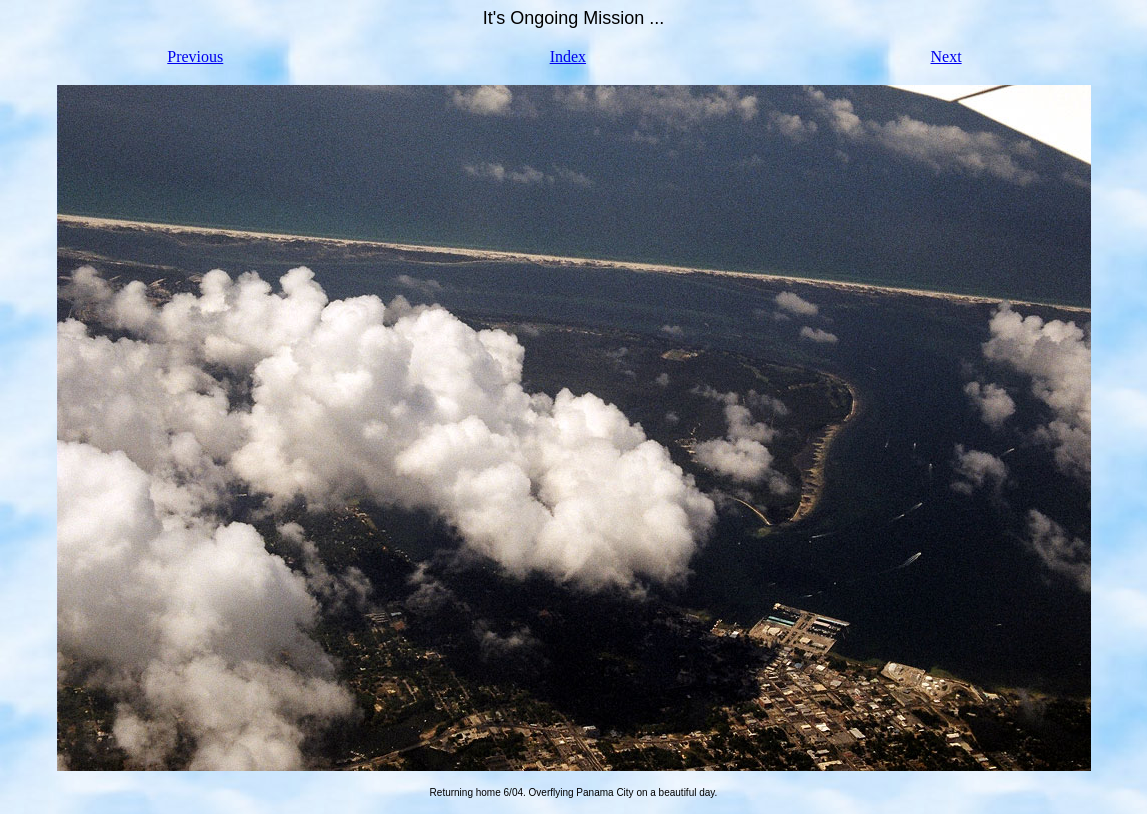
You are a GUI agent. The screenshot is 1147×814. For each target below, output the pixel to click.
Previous (195, 56)
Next (946, 56)
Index (568, 56)
